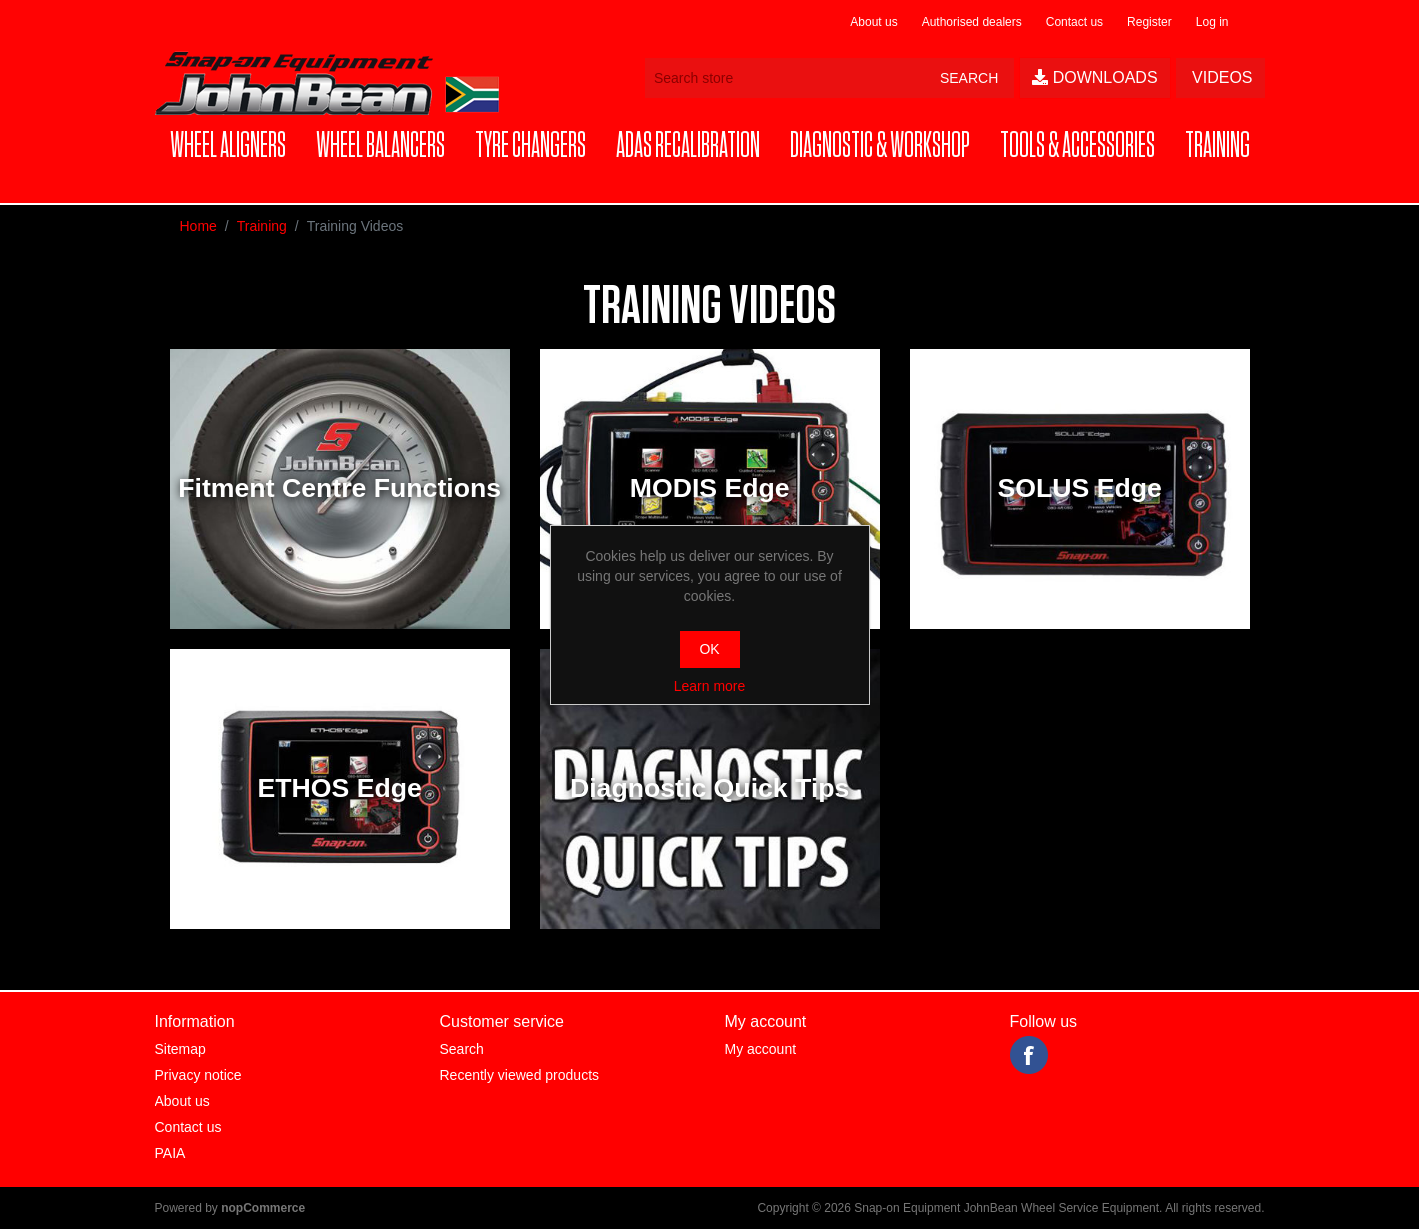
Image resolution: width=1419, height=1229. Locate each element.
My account (761, 1049)
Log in (1212, 22)
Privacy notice (198, 1075)
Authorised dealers (972, 22)
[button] (228, 146)
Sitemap (180, 1049)
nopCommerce (263, 1208)
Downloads (1094, 77)
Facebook (1029, 1055)
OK (709, 649)
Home (198, 226)
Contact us (1074, 22)
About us (873, 22)
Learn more (710, 686)
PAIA (170, 1153)
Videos (1220, 77)
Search (462, 1049)
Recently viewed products (520, 1075)
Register (1149, 22)
